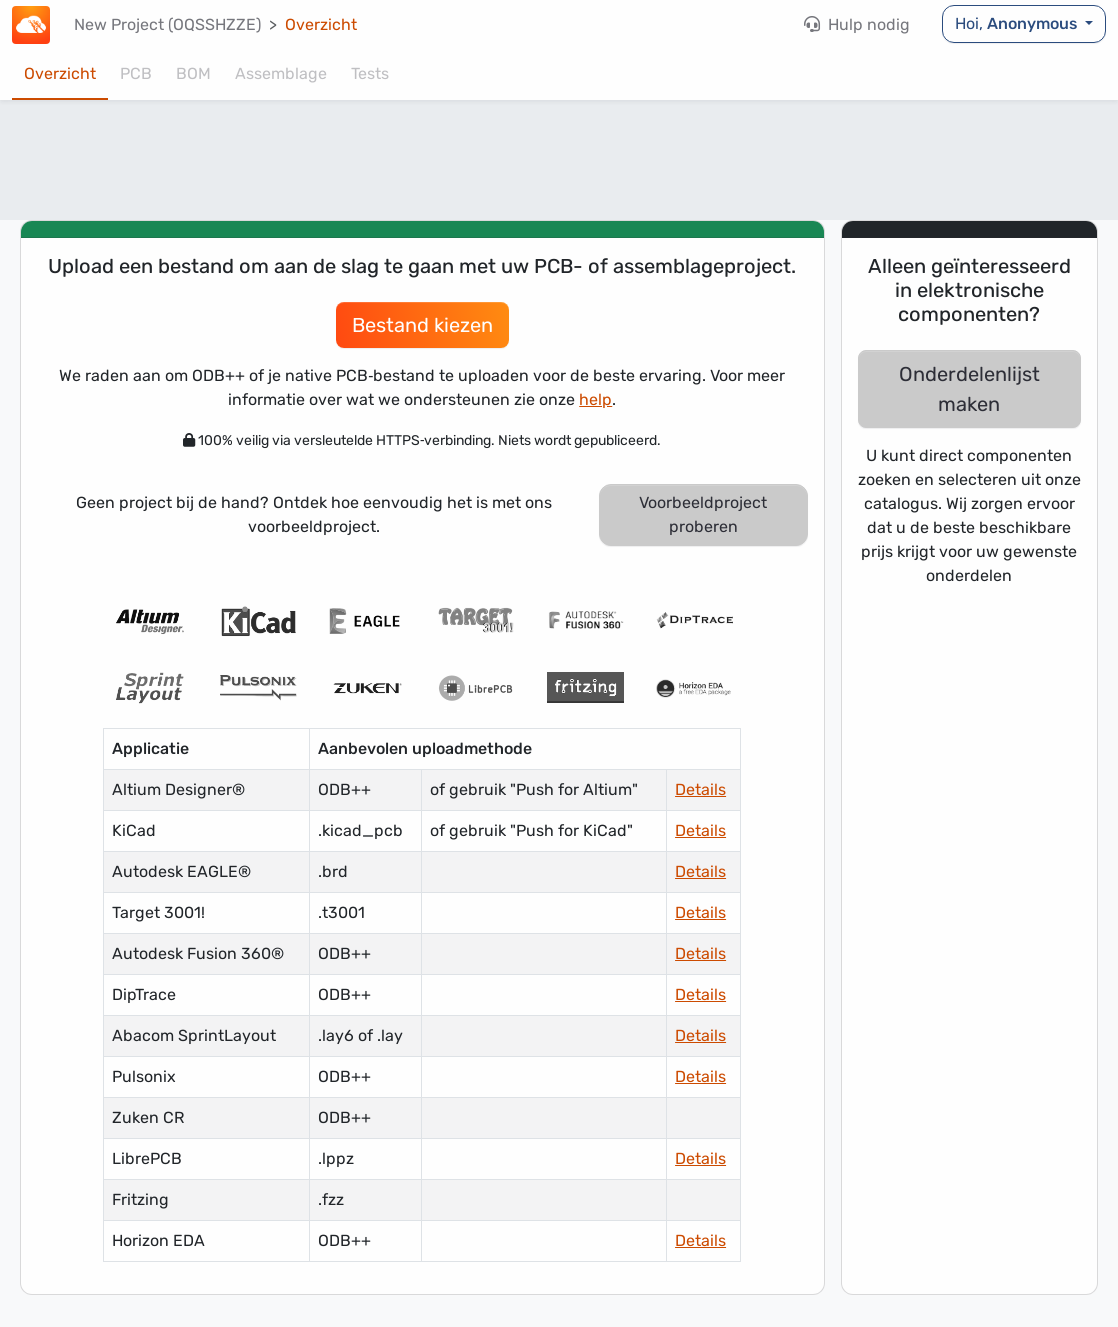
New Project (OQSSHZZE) (167, 24)
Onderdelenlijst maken (969, 389)
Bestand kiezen (422, 325)
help (595, 399)
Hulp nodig (857, 24)
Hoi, (1018, 23)
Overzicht (321, 24)
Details (700, 789)
